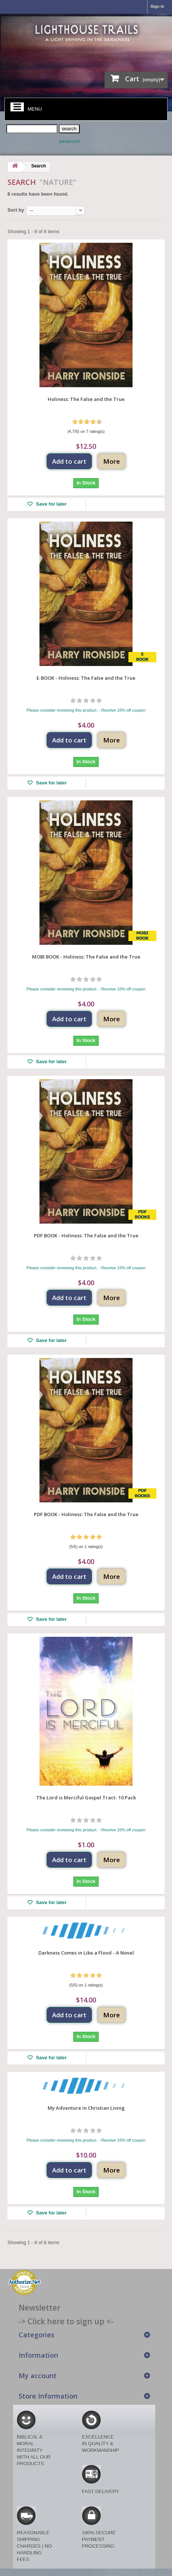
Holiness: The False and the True (86, 399)
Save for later (51, 504)
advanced (69, 141)
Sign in (157, 6)
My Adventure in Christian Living (86, 2108)
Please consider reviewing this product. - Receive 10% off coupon (86, 710)
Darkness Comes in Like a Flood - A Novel (86, 1952)
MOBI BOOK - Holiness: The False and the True (86, 956)
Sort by (15, 210)
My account (38, 2375)
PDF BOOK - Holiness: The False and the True (86, 1235)
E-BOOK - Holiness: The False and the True (86, 678)
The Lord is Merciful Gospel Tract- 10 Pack (86, 1797)
